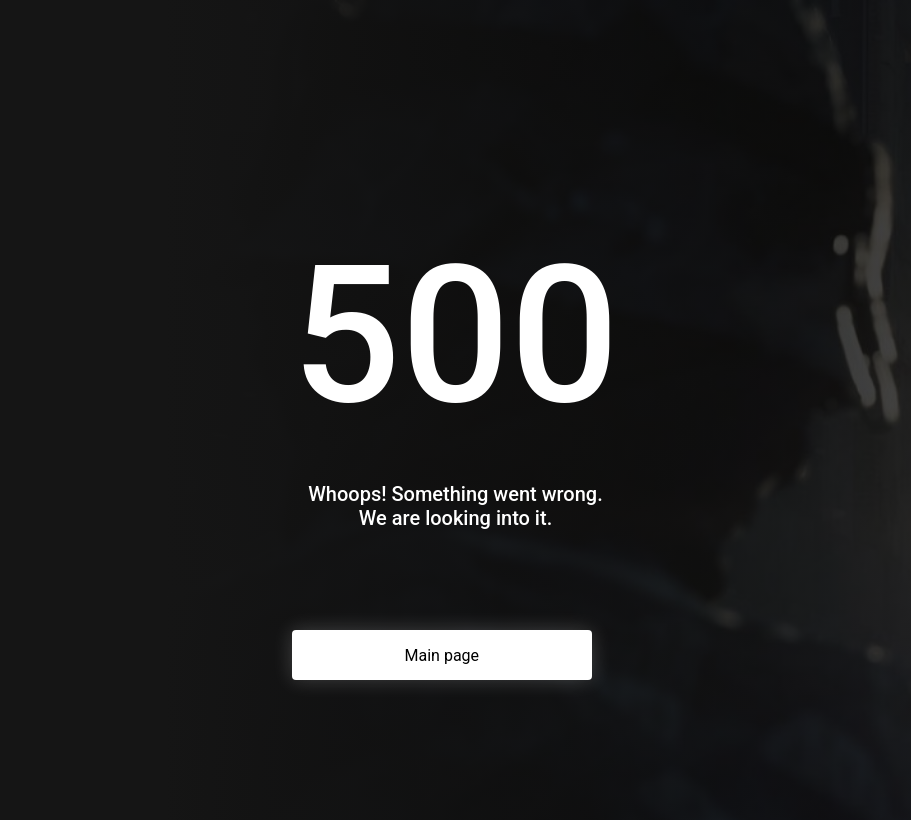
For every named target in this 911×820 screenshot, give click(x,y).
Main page (442, 655)
